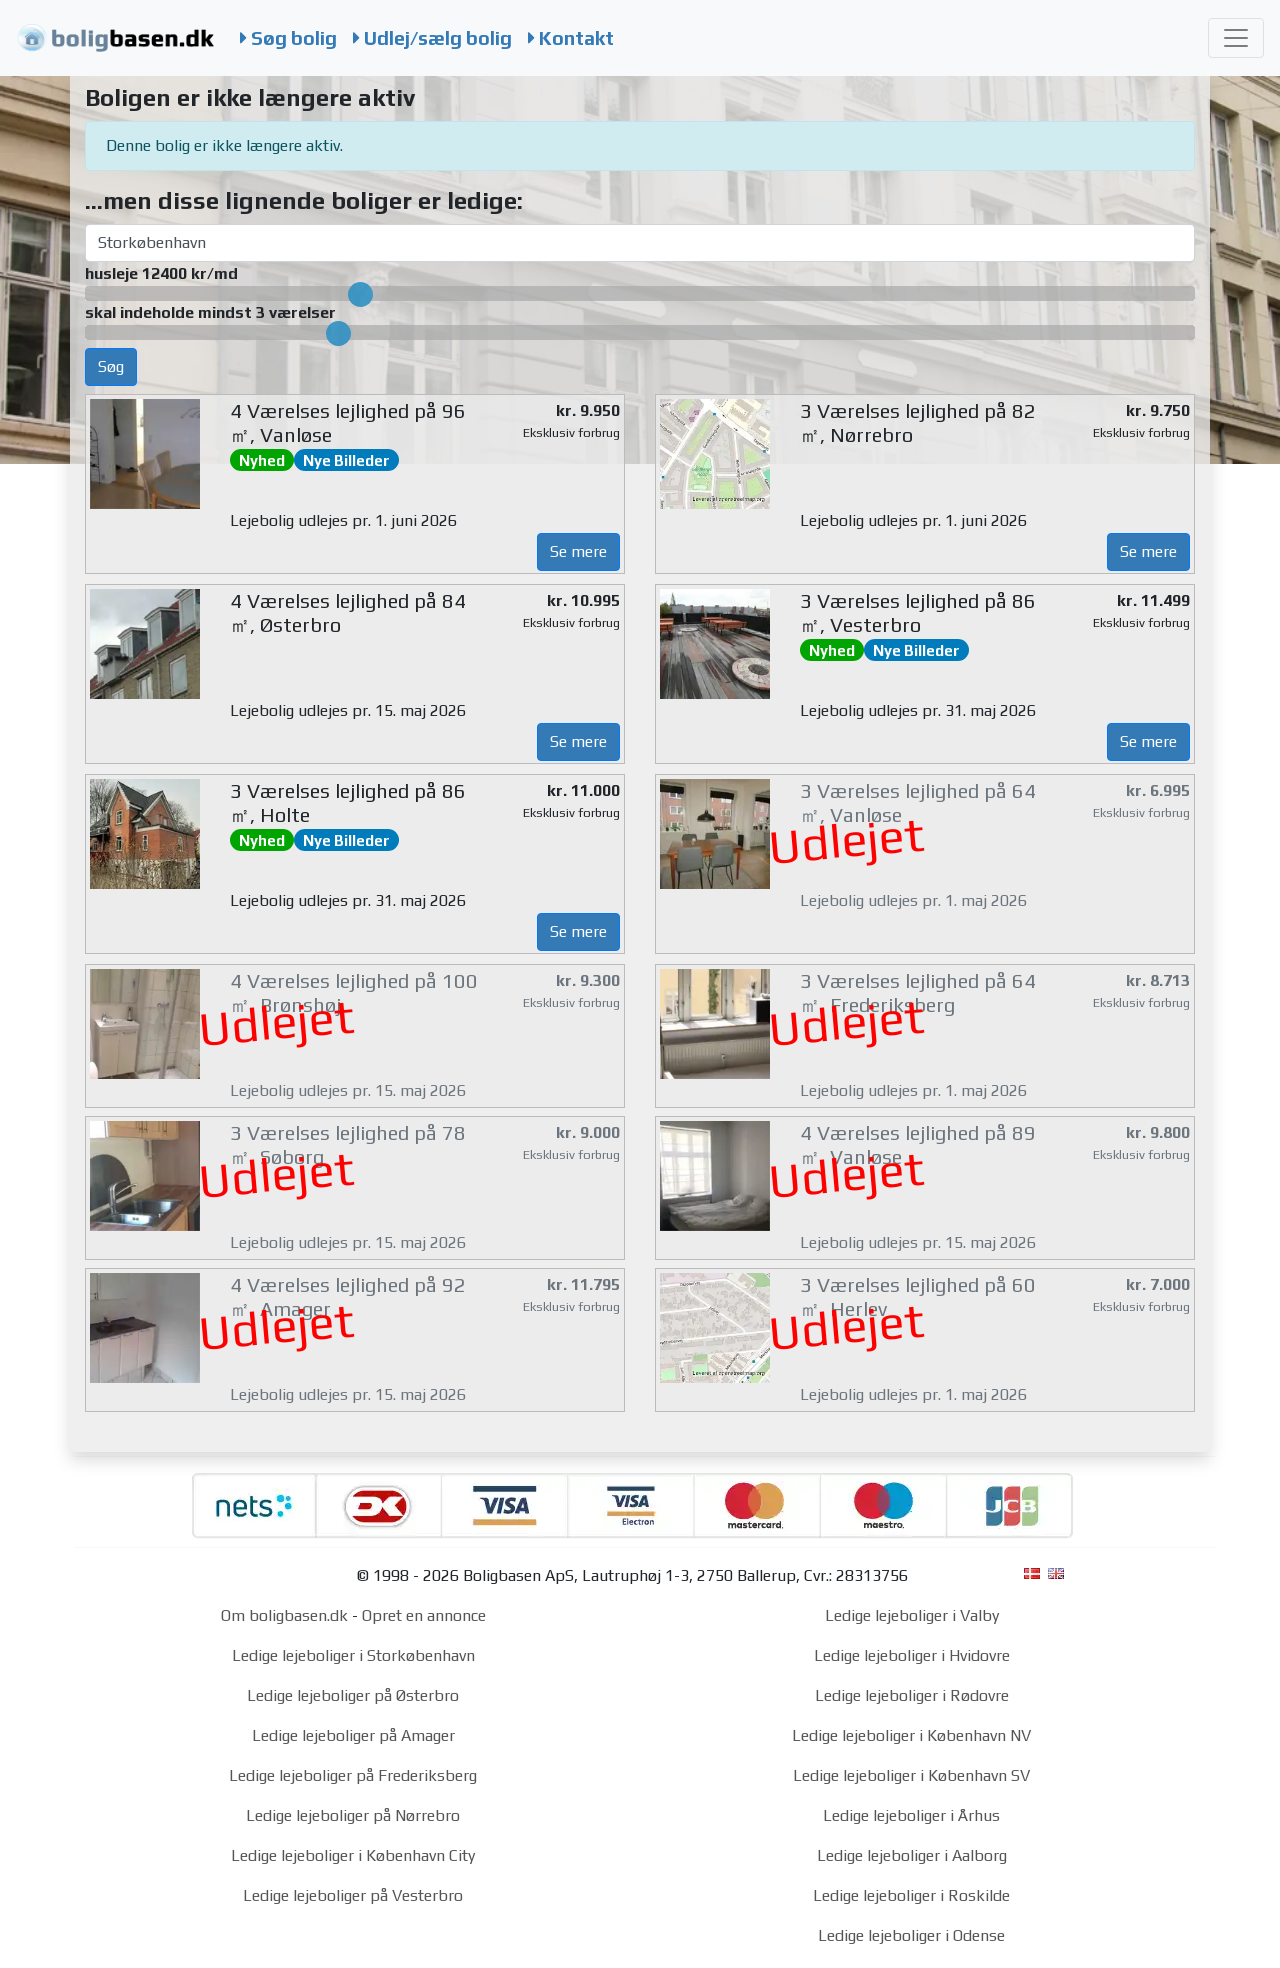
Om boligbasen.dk (284, 1615)
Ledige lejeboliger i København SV (911, 1775)
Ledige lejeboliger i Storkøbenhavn (353, 1655)
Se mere (578, 551)
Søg (111, 366)
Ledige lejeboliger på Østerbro (353, 1695)
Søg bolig (288, 38)
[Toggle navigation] (1236, 38)
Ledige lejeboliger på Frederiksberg (353, 1775)
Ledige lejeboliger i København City (353, 1855)
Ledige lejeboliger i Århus (911, 1815)
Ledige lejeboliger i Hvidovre (912, 1655)
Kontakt (571, 38)
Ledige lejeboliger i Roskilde (911, 1895)
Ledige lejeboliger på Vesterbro (353, 1895)
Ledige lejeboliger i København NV (911, 1735)
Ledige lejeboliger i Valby (912, 1615)
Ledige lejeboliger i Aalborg (912, 1855)
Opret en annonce (424, 1615)
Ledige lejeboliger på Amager (353, 1735)
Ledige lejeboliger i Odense (911, 1935)
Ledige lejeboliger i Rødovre (912, 1695)
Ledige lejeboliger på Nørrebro (353, 1815)
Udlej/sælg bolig (432, 38)
